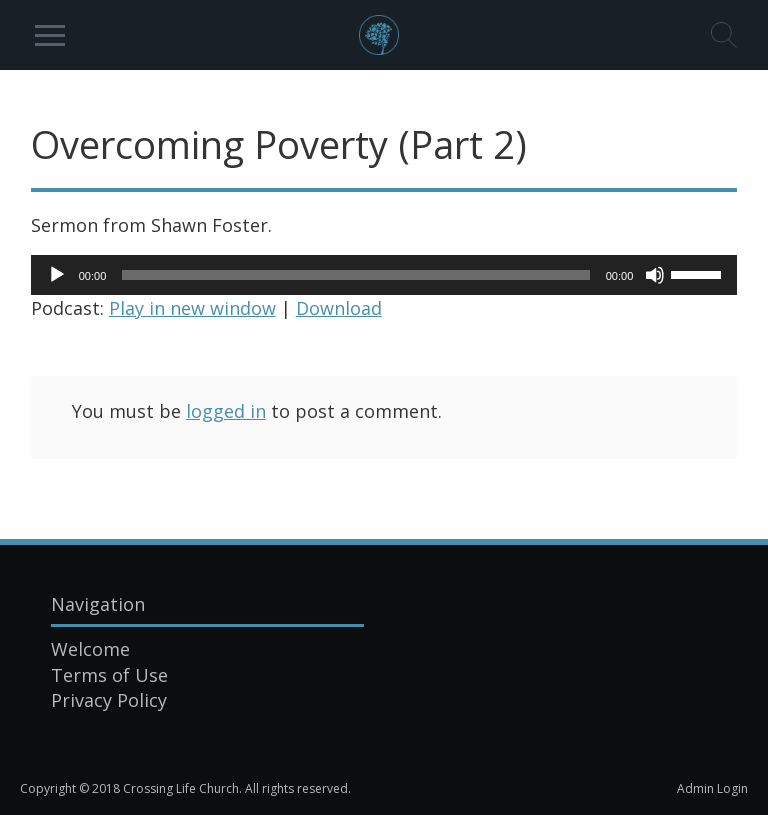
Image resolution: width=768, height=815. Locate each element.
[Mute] (655, 275)
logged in (226, 411)
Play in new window (192, 308)
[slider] (355, 275)
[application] (384, 275)
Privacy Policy (109, 700)
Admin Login (712, 788)
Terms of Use (109, 675)
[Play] (57, 275)
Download (339, 308)
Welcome (90, 649)
